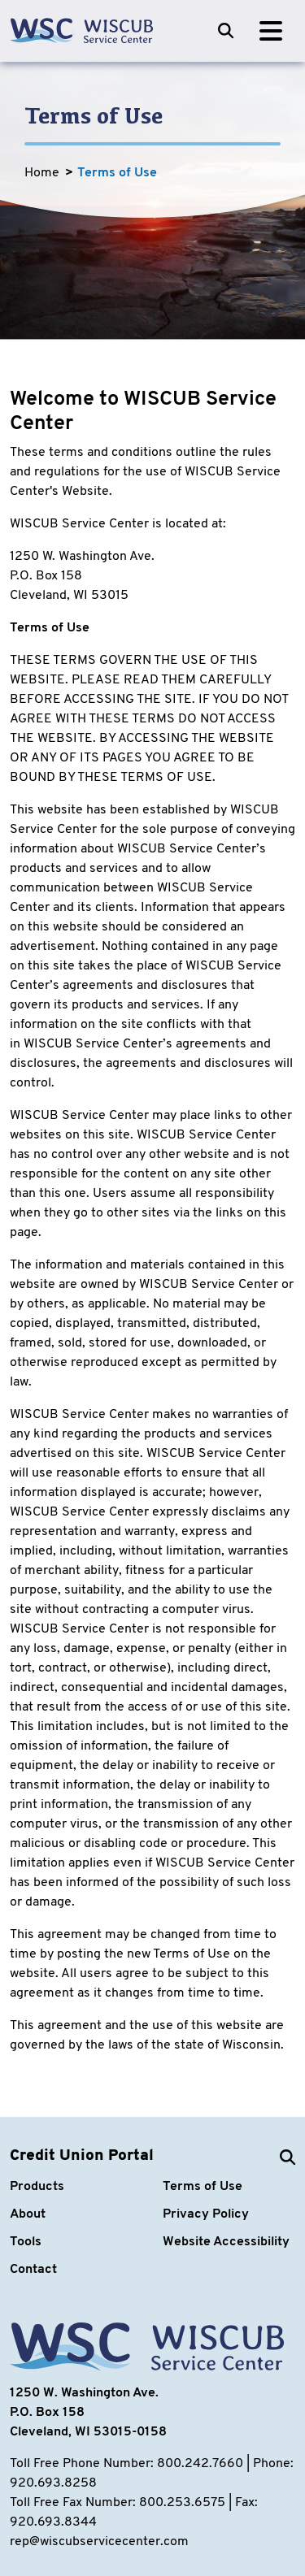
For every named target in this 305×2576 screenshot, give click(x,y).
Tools (25, 2242)
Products (37, 2186)
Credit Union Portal (82, 2156)
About (28, 2214)
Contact (33, 2269)
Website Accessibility (226, 2242)
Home (41, 173)
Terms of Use (117, 173)
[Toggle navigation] (270, 31)
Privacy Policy (206, 2214)
